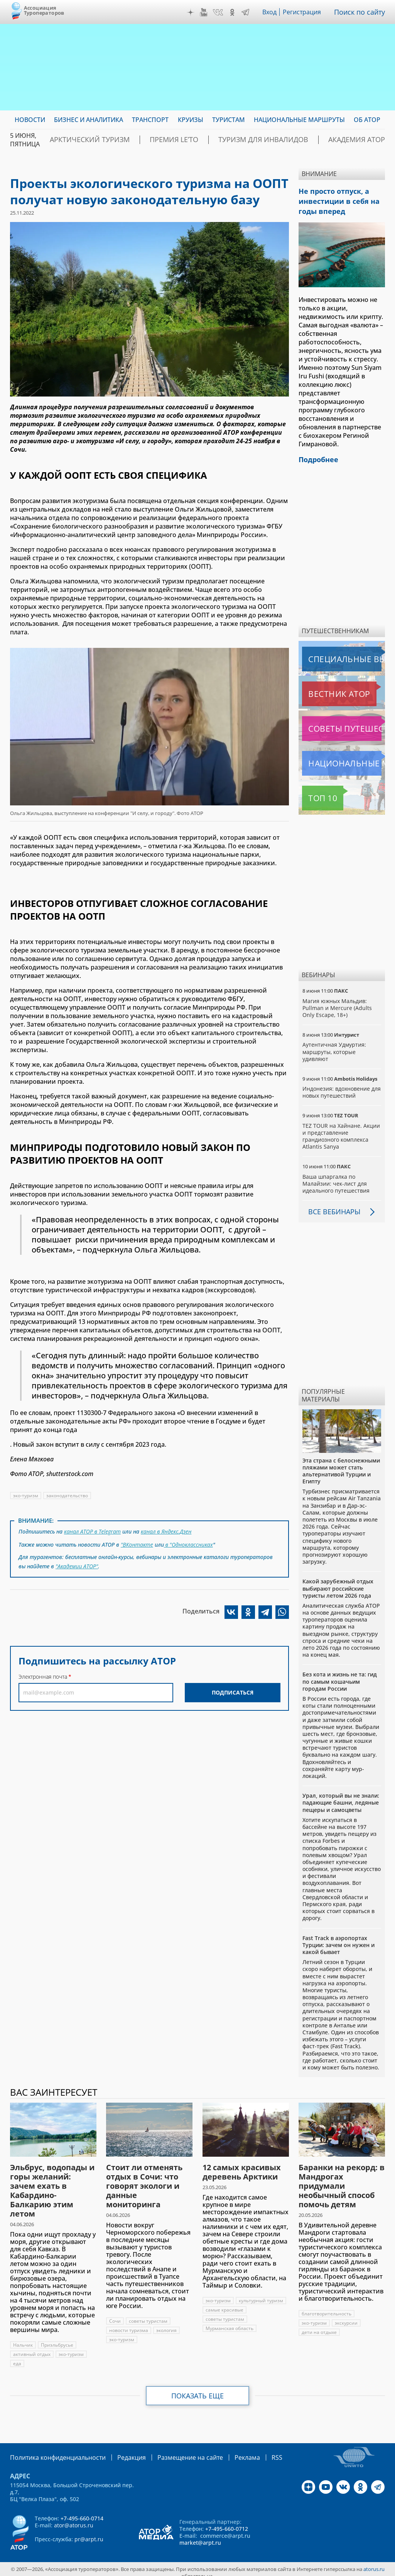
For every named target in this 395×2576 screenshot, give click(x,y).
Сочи (115, 2315)
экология (166, 2324)
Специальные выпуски (337, 652)
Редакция (119, 2450)
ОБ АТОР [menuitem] (367, 119)
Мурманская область (230, 2331)
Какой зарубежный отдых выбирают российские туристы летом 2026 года (337, 1582)
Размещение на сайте (172, 2450)
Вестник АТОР (324, 687)
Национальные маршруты (342, 757)
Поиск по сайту (361, 12)
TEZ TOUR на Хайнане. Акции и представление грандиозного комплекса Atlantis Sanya (341, 1130)
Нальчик (23, 2338)
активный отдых (32, 2348)
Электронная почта (43, 1672)
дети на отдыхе (319, 2326)
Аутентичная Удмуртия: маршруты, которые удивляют (334, 1045)
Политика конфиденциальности (52, 2450)
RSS (252, 2450)
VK (220, 12)
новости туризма (128, 2324)
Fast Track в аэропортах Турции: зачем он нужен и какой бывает (338, 1938)
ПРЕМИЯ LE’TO (207, 140)
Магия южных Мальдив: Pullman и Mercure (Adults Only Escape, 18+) (337, 1001)
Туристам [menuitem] (228, 119)
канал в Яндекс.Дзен (167, 1530)
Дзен (192, 12)
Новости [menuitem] (30, 119)
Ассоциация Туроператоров (44, 10)
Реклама (224, 2450)
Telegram (247, 12)
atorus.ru (374, 2562)
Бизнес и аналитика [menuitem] (88, 119)
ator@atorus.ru (73, 2518)
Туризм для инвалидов (281, 140)
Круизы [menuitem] (190, 119)
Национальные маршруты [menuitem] (299, 119)
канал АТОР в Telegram (93, 1530)
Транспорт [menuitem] (150, 119)
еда (17, 2357)
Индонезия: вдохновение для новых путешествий (336, 1086)
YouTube (205, 12)
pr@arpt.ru (88, 2532)
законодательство (68, 1495)
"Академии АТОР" (77, 1562)
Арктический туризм (136, 140)
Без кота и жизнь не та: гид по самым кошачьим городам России (339, 1675)
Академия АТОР (359, 140)
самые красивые (225, 2313)
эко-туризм (26, 1495)
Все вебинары (331, 1205)
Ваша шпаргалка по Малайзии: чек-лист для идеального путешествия (336, 1177)
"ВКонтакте (137, 1542)
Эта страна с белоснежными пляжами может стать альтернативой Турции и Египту (341, 1465)
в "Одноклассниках (189, 1542)
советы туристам (148, 2315)
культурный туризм (228, 2303)
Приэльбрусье (57, 2338)
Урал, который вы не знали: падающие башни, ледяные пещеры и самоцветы (340, 1796)
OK (234, 12)
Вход (271, 12)
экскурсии (347, 2316)
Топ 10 (314, 791)
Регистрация (305, 12)
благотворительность (326, 2307)
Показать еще (197, 2389)
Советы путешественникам (343, 722)
